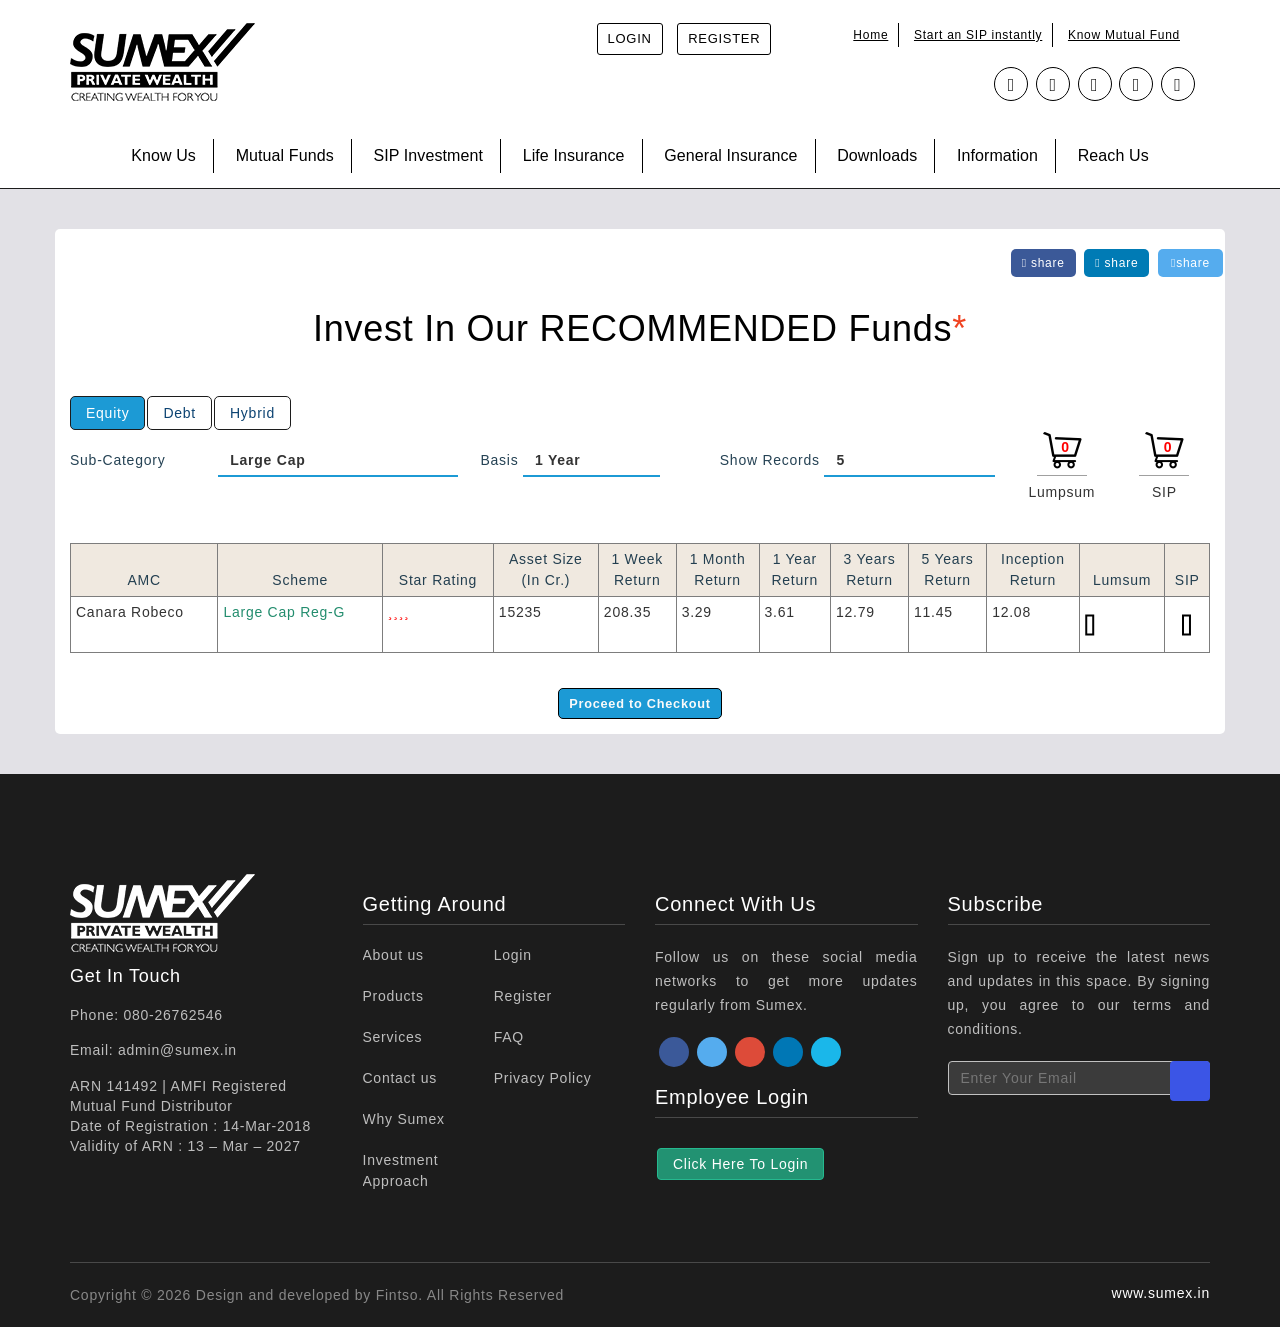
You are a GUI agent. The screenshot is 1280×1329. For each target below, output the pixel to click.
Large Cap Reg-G (284, 612)
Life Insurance (574, 155)
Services (393, 1039)
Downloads (877, 155)
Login (630, 38)
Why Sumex (404, 1121)
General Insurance (730, 155)
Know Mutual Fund (1124, 35)
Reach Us (1113, 155)
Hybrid (252, 413)
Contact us (400, 1080)
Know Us (163, 155)
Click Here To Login (740, 1166)
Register (724, 38)
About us (393, 957)
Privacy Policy (543, 1080)
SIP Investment (428, 155)
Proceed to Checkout (640, 704)
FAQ (509, 1039)
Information (997, 155)
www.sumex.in (1161, 1295)
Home (870, 35)
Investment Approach (401, 1172)
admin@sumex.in (177, 1052)
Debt (179, 413)
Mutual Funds (285, 155)
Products (393, 998)
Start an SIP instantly (978, 35)
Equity (107, 413)
